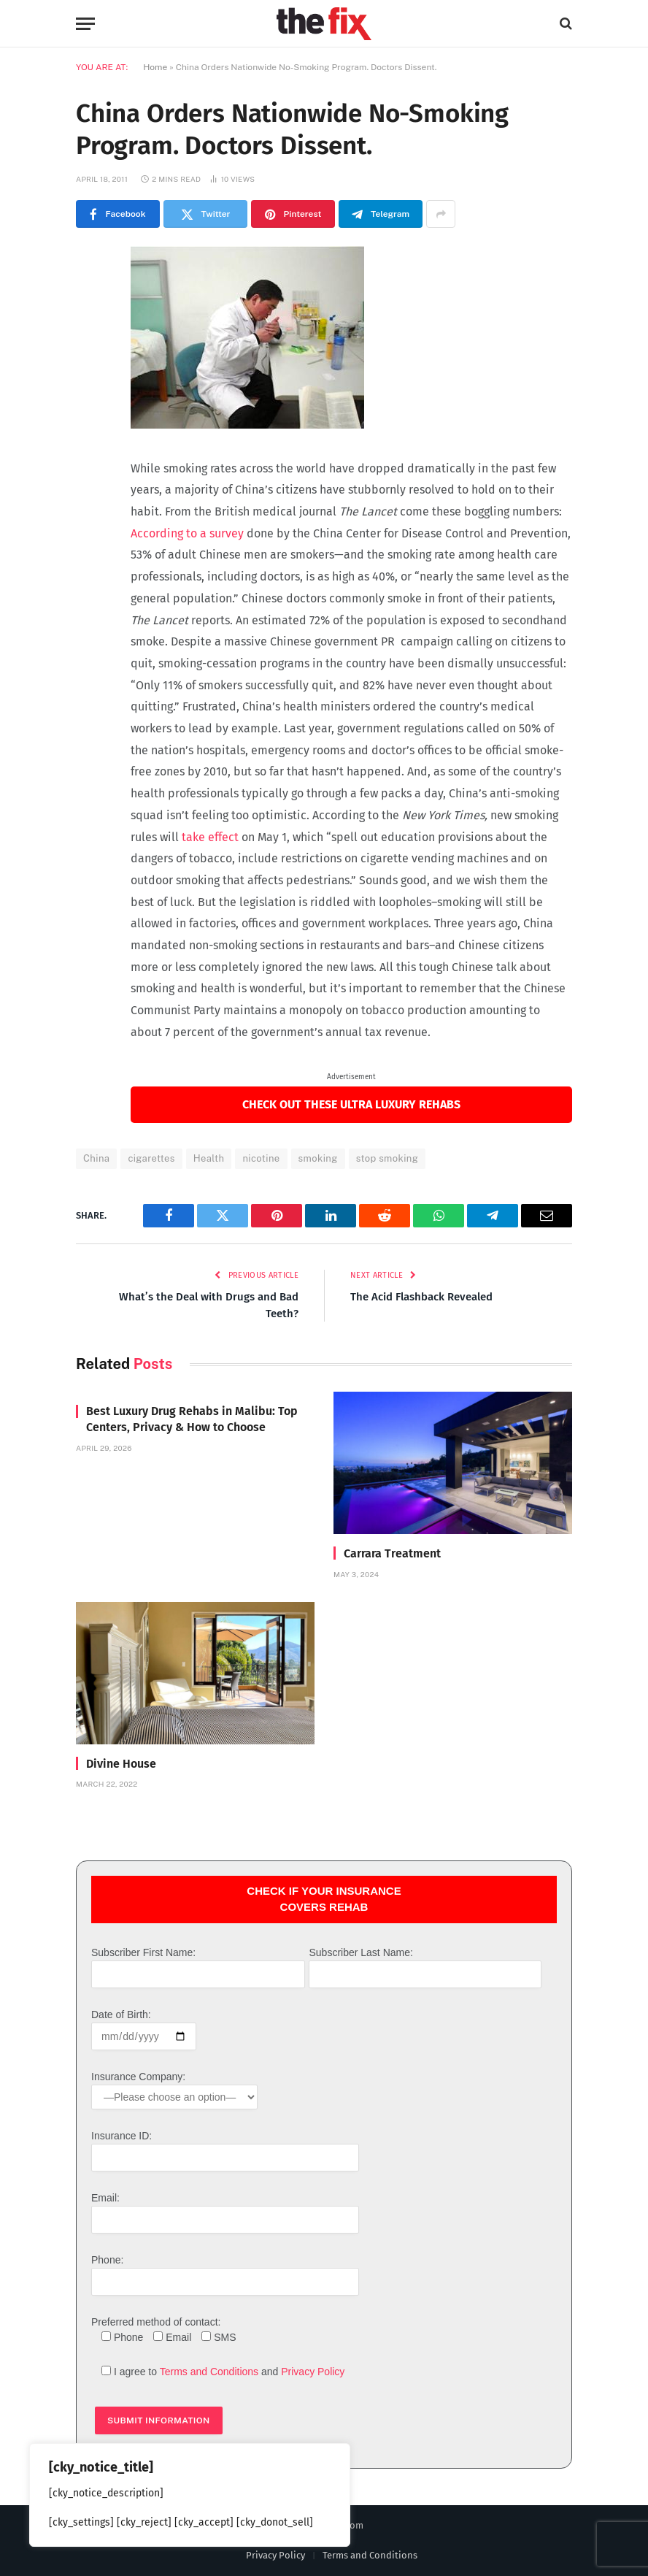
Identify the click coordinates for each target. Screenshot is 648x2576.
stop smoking (387, 1158)
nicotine (260, 1158)
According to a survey (187, 533)
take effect (210, 837)
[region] (189, 2495)
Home (155, 67)
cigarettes (151, 1158)
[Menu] (85, 23)
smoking (318, 1158)
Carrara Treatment (392, 1553)
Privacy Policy (312, 2371)
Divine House (121, 1764)
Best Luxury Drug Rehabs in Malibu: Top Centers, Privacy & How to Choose (192, 1419)
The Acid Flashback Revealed (421, 1296)
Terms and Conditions (209, 2371)
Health (209, 1158)
